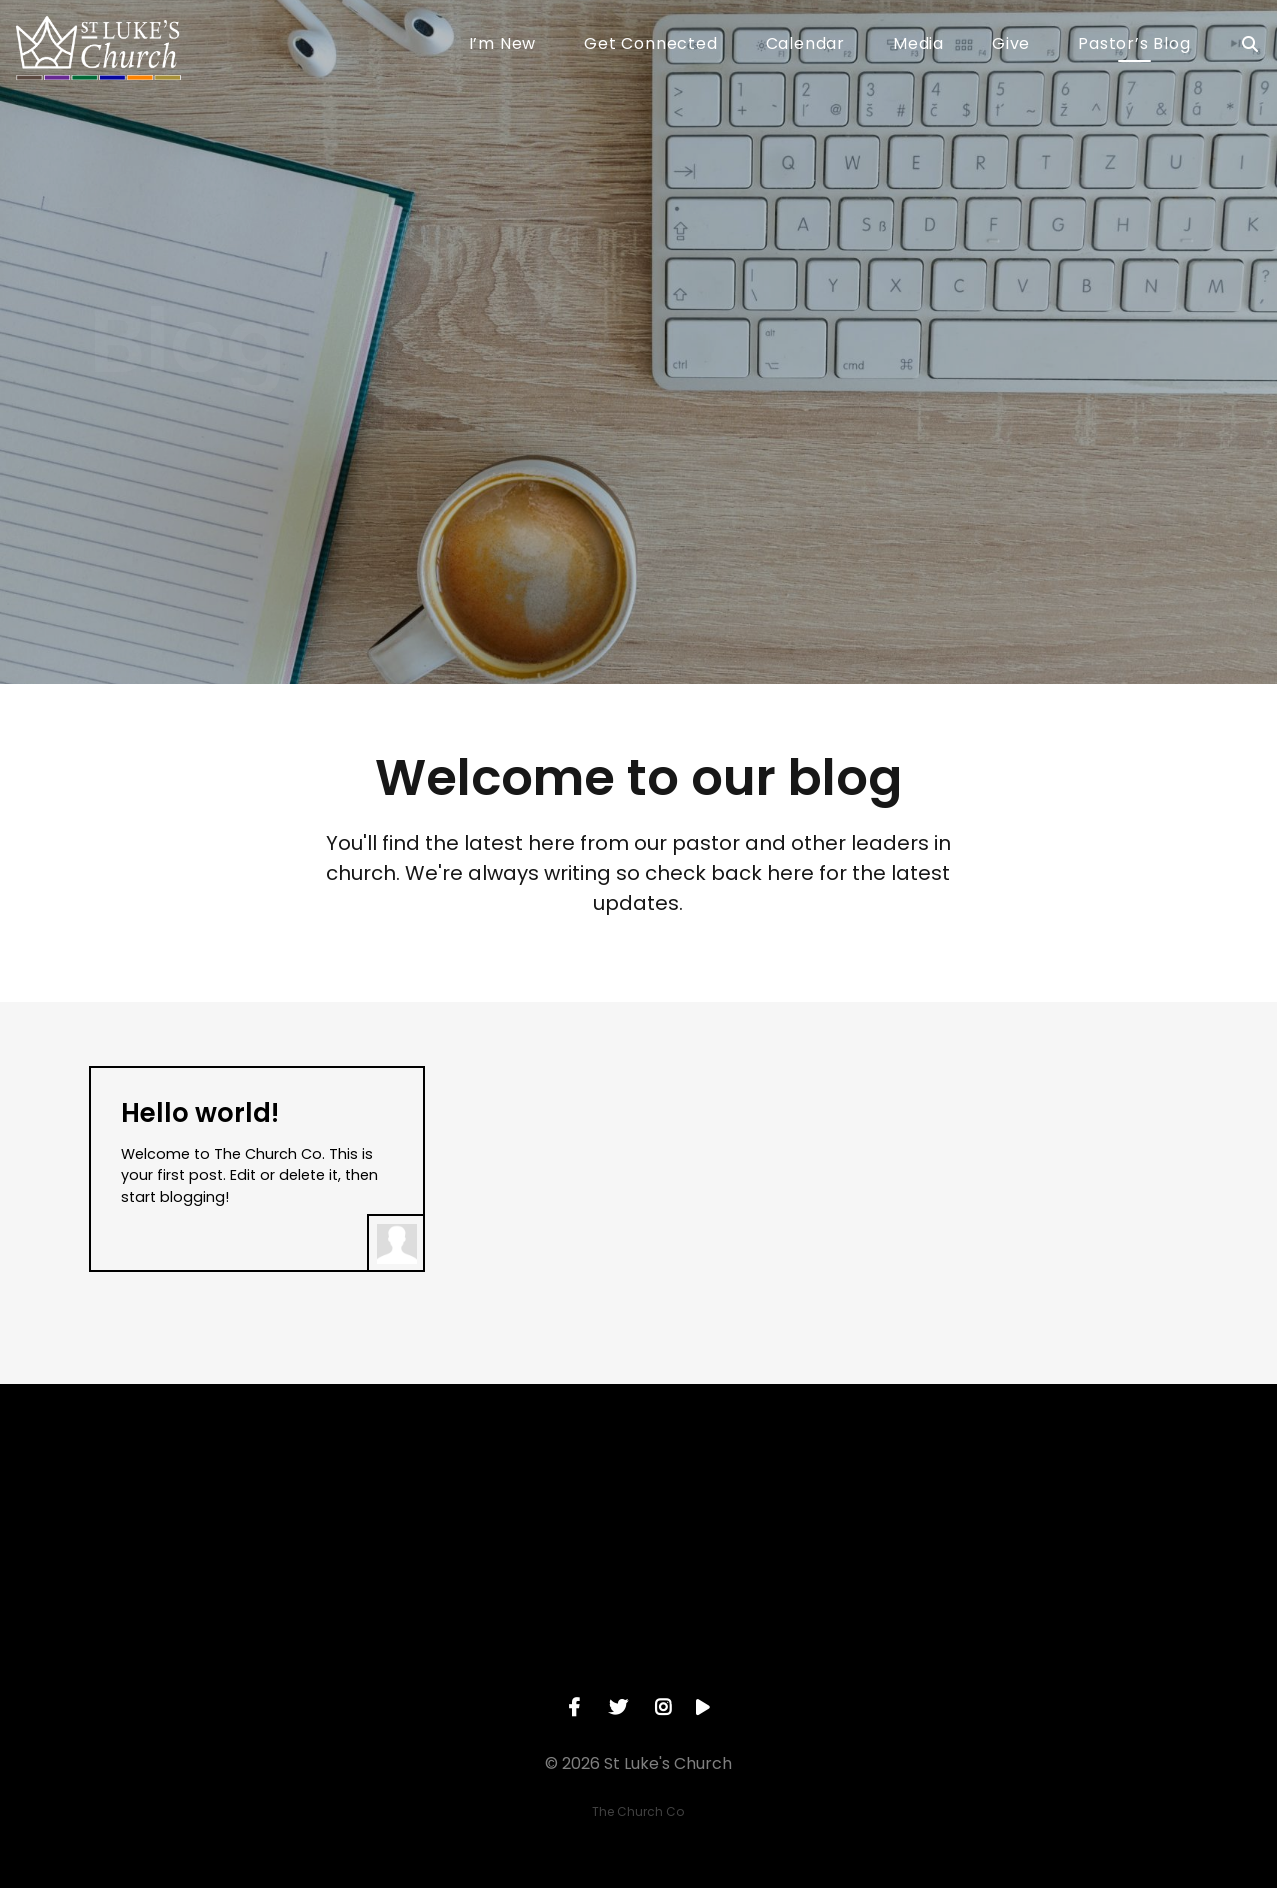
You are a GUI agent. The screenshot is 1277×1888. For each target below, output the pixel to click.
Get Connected (650, 45)
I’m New (503, 45)
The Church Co (638, 1811)
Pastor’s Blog (1134, 45)
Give (1011, 45)
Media (918, 45)
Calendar (805, 45)
